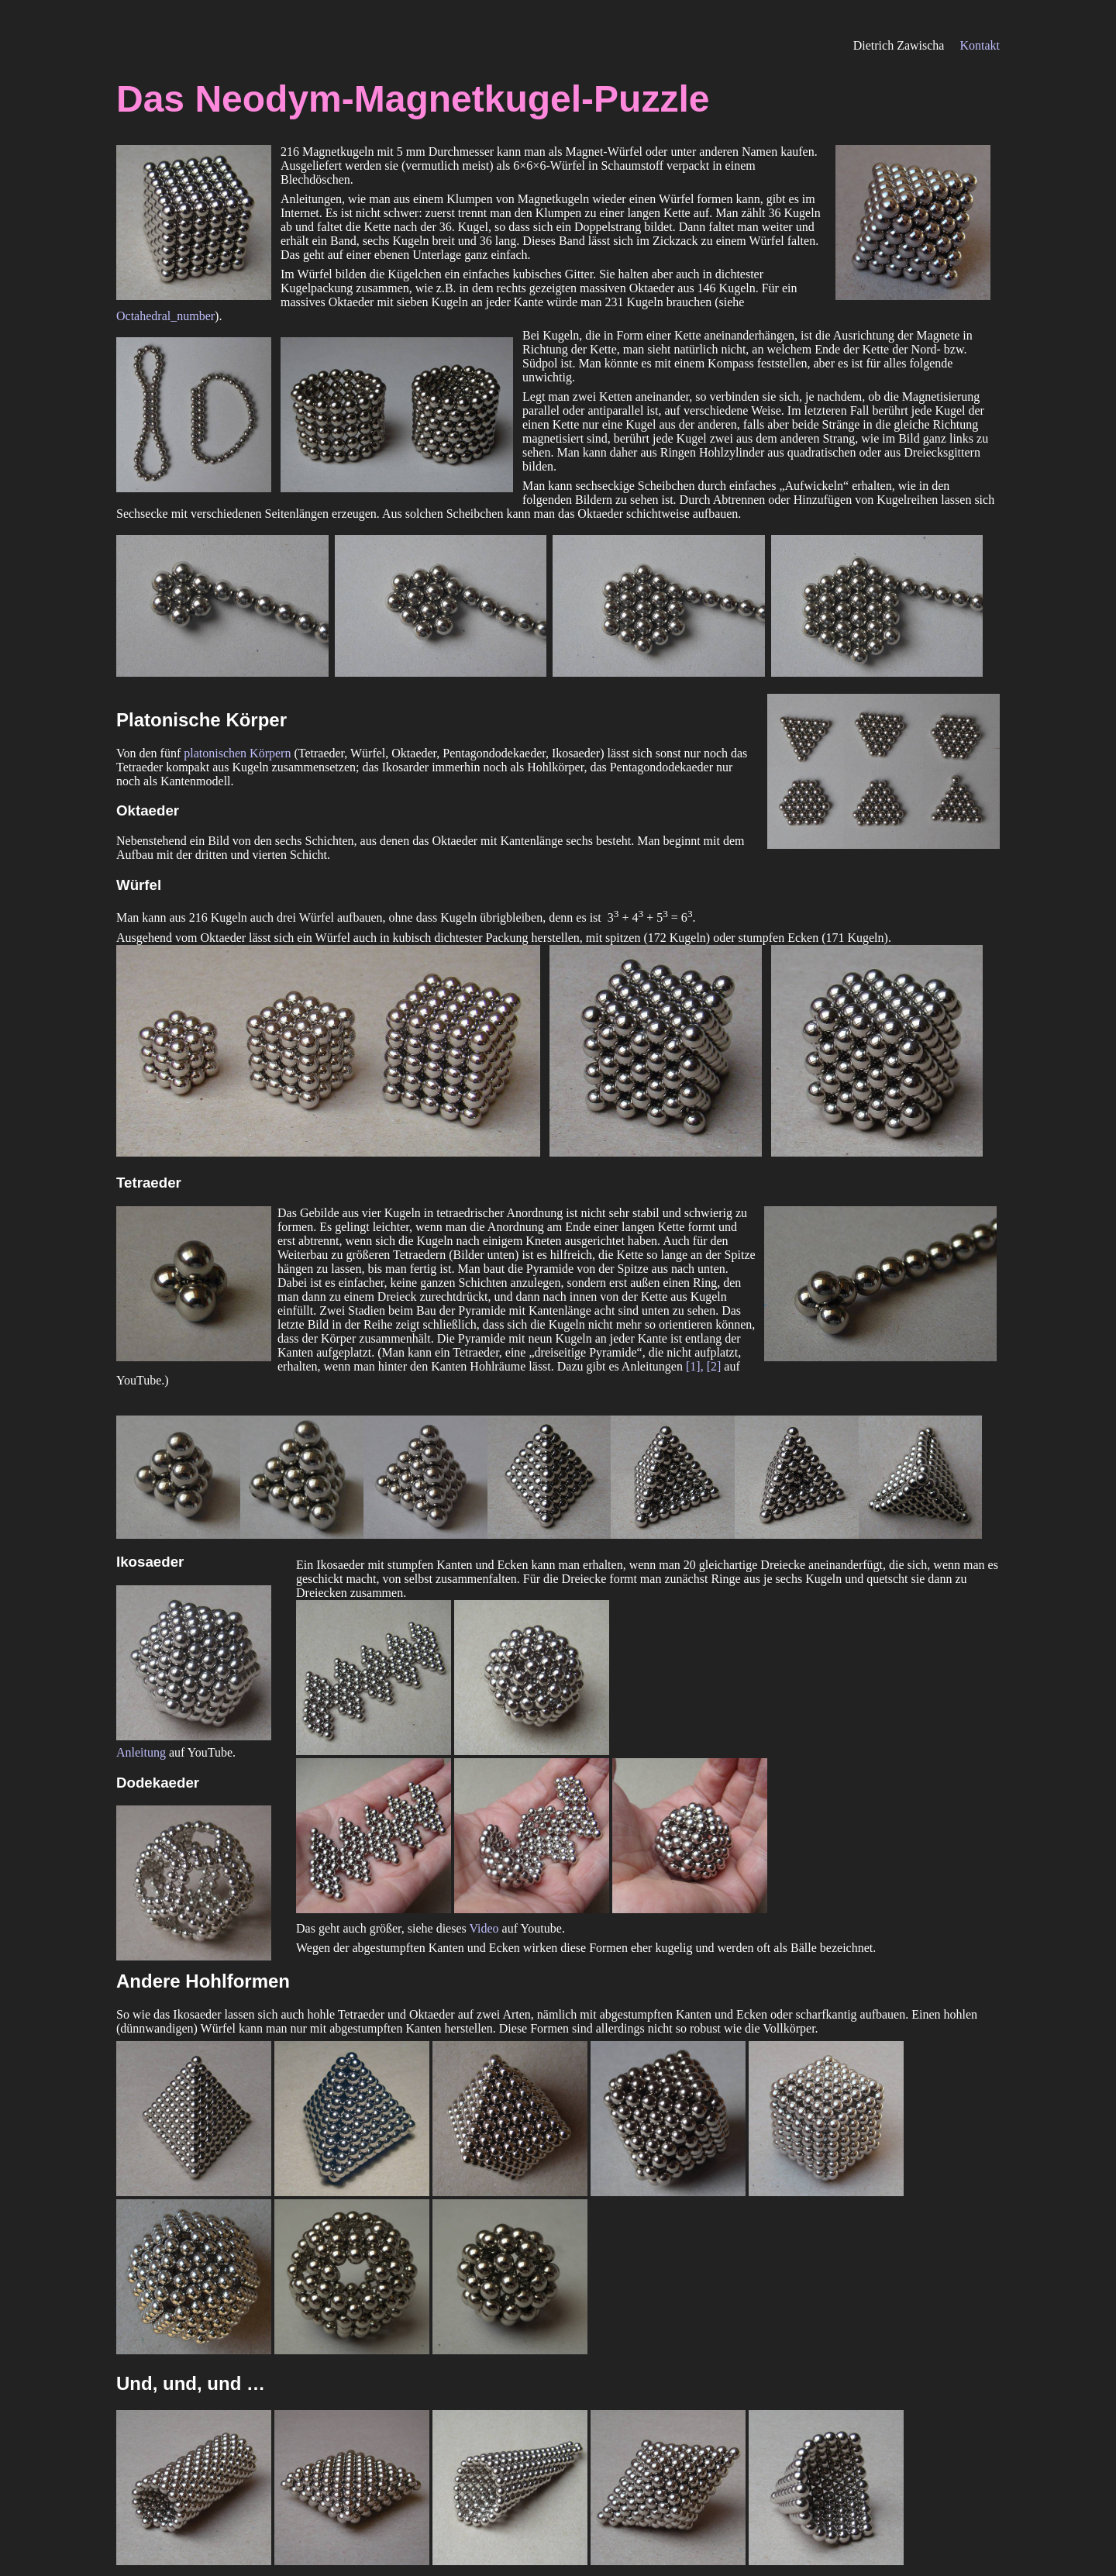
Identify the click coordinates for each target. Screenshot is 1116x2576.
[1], (696, 1366)
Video (483, 1928)
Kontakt (979, 45)
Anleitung (141, 1752)
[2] (714, 1366)
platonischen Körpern (237, 753)
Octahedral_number (165, 315)
